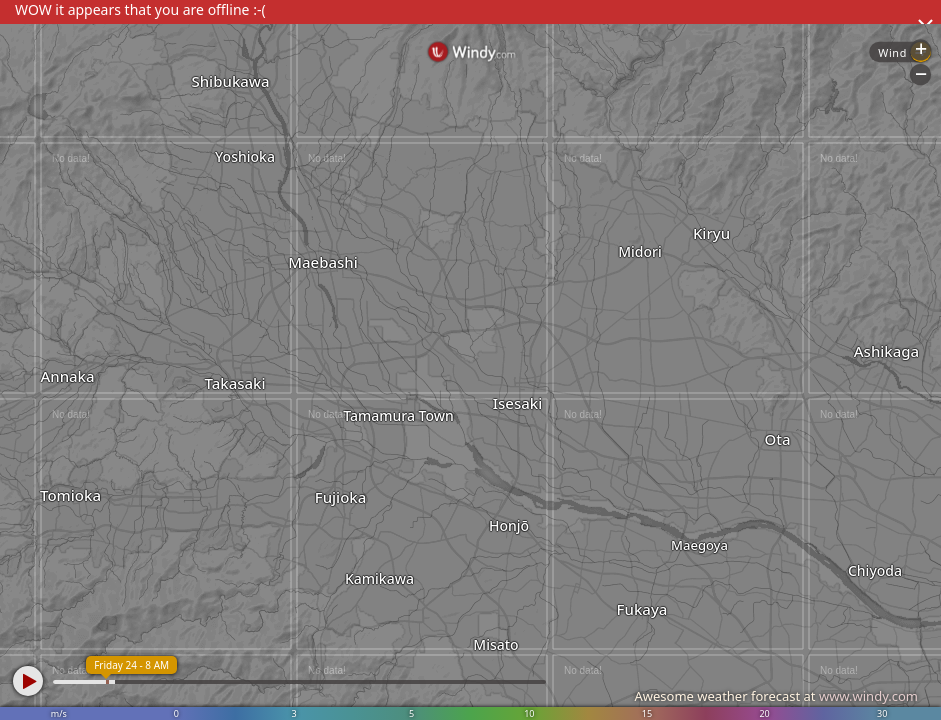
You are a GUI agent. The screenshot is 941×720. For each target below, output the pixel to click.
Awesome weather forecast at (776, 696)
